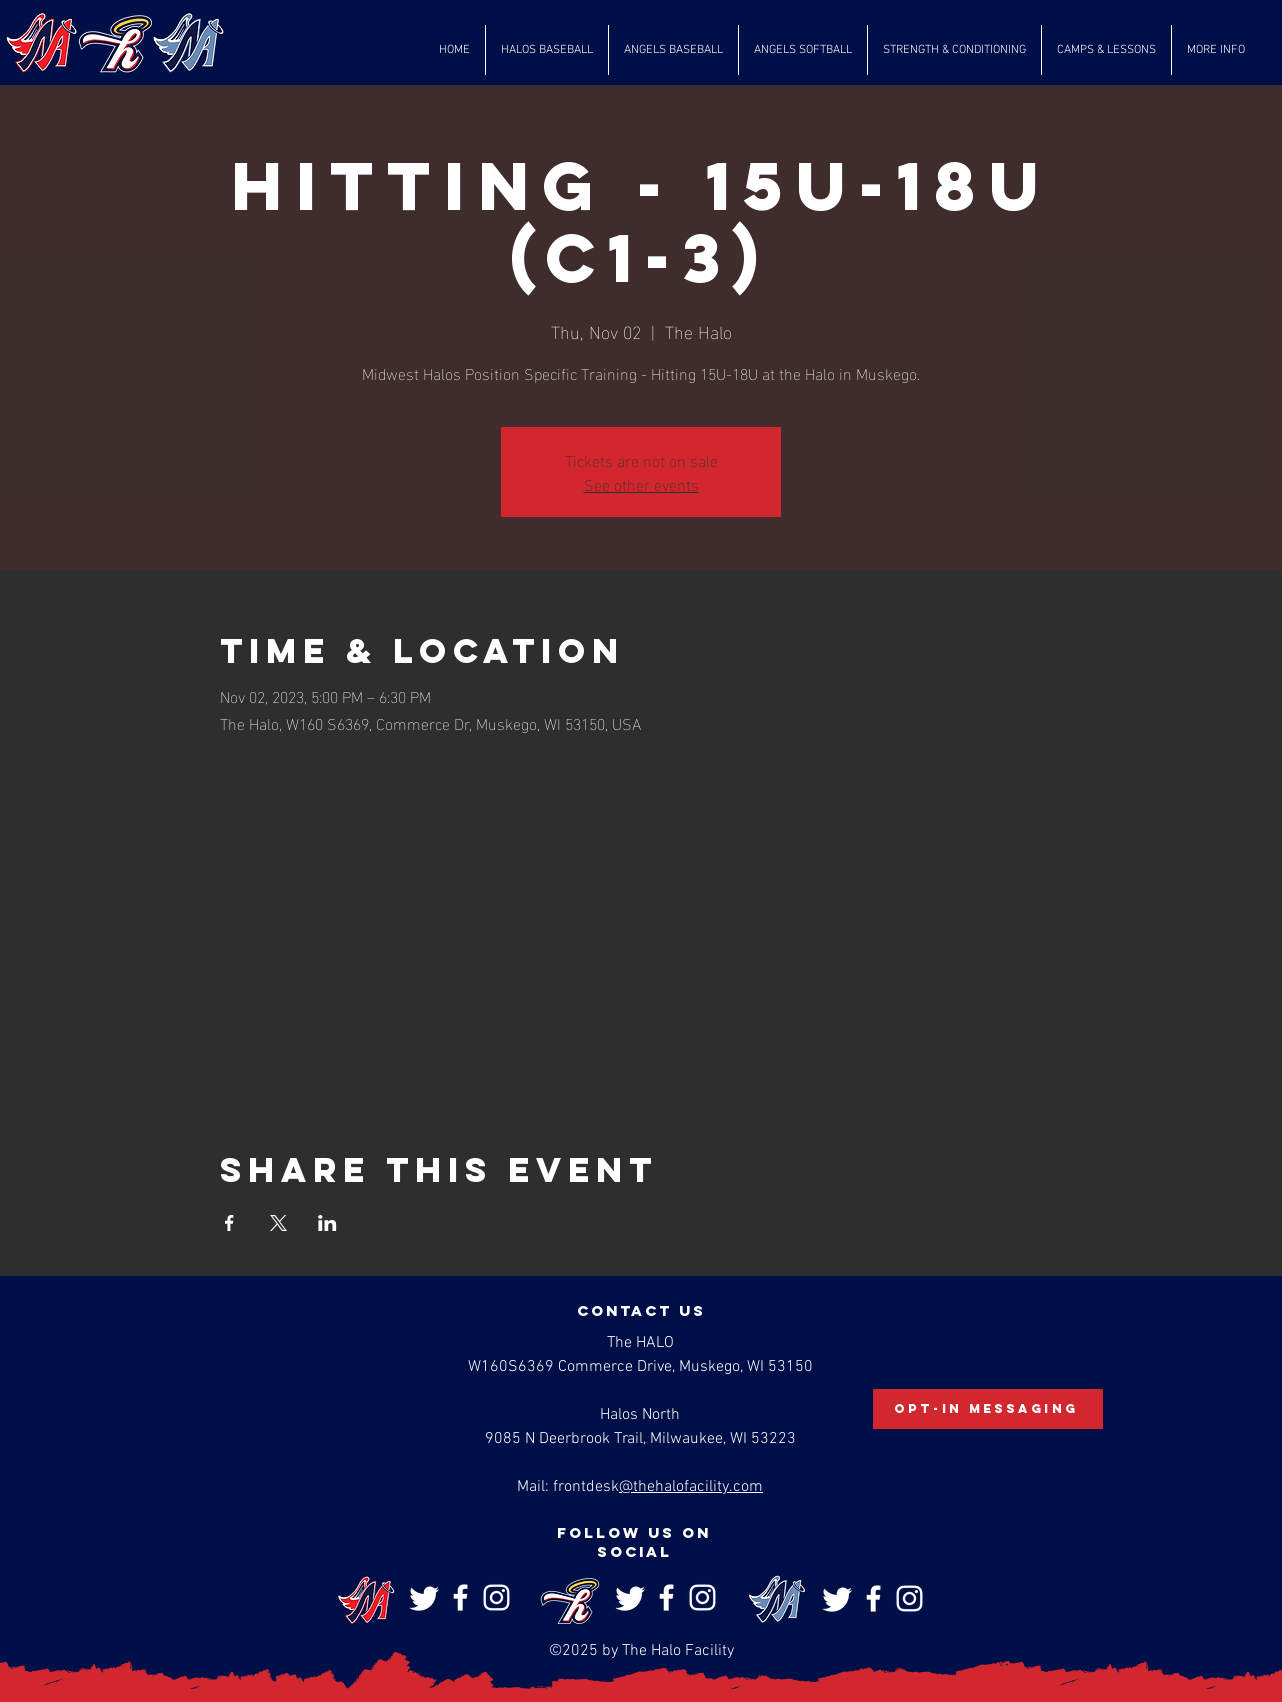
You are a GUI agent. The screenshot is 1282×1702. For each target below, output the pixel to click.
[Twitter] (424, 1597)
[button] (547, 50)
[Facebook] (460, 1597)
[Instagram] (496, 1597)
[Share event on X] (278, 1223)
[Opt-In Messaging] (988, 1409)
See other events (641, 483)
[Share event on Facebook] (229, 1223)
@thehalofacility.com (691, 1487)
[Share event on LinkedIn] (327, 1223)
